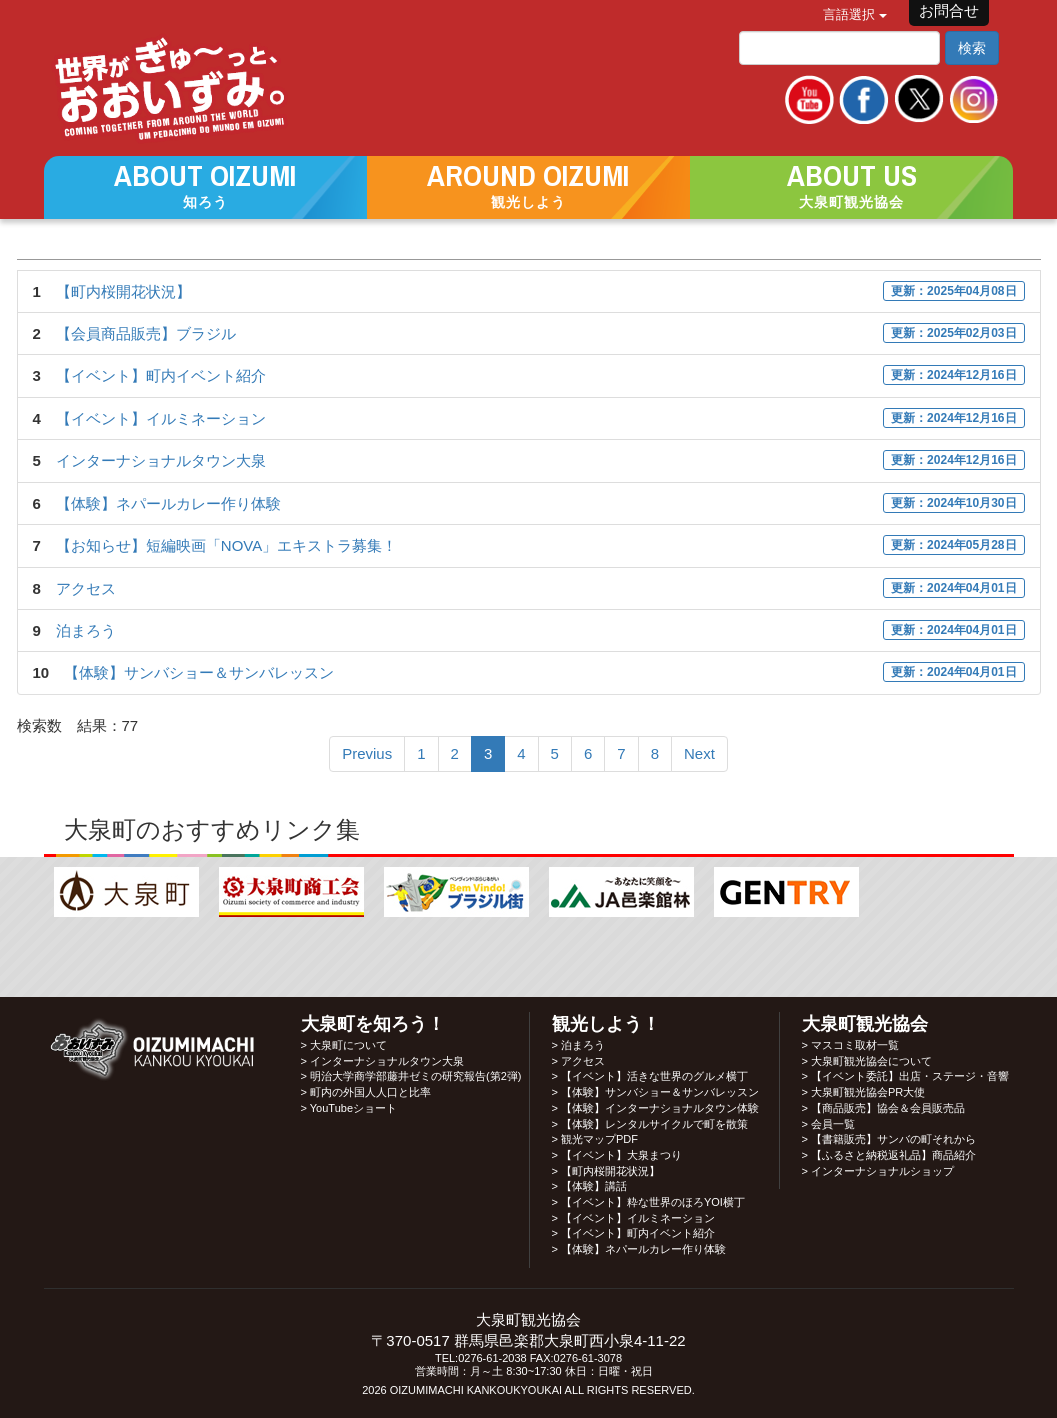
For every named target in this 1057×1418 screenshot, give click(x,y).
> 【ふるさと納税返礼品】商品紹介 (889, 1155)
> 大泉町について (344, 1045)
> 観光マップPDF (595, 1139)
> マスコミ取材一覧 (850, 1045)
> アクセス (578, 1061)
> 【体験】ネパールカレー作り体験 (639, 1249)
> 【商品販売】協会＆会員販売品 (883, 1108)
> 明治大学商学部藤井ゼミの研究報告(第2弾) (411, 1076)
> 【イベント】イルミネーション (633, 1218)
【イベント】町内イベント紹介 (161, 375)
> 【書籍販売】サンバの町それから (889, 1139)
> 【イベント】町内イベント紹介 (633, 1233)
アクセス (86, 588)
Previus (367, 753)
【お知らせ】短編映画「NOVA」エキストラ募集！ (226, 545)
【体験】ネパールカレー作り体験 (168, 503)
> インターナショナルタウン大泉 (382, 1061)
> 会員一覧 (828, 1124)
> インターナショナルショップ (878, 1171)
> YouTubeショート (349, 1108)
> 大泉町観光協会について (867, 1061)
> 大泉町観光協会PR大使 (864, 1092)
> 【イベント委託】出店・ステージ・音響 (905, 1076)
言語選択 (855, 14)
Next (699, 753)
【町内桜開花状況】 (123, 291)
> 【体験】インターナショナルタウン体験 (655, 1108)
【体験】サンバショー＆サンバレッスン (199, 672)
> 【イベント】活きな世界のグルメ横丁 (650, 1076)
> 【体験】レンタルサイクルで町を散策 (650, 1124)
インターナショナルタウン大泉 (161, 460)
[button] (205, 186)
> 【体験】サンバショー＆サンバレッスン (655, 1092)
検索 (972, 48)
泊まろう (86, 630)
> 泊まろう (578, 1045)
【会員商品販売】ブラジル (146, 333)
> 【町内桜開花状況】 (606, 1171)
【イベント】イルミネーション (161, 418)
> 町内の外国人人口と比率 (366, 1092)
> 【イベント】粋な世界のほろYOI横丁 (648, 1202)
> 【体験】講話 (589, 1186)
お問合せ (949, 10)
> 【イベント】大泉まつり (617, 1155)
